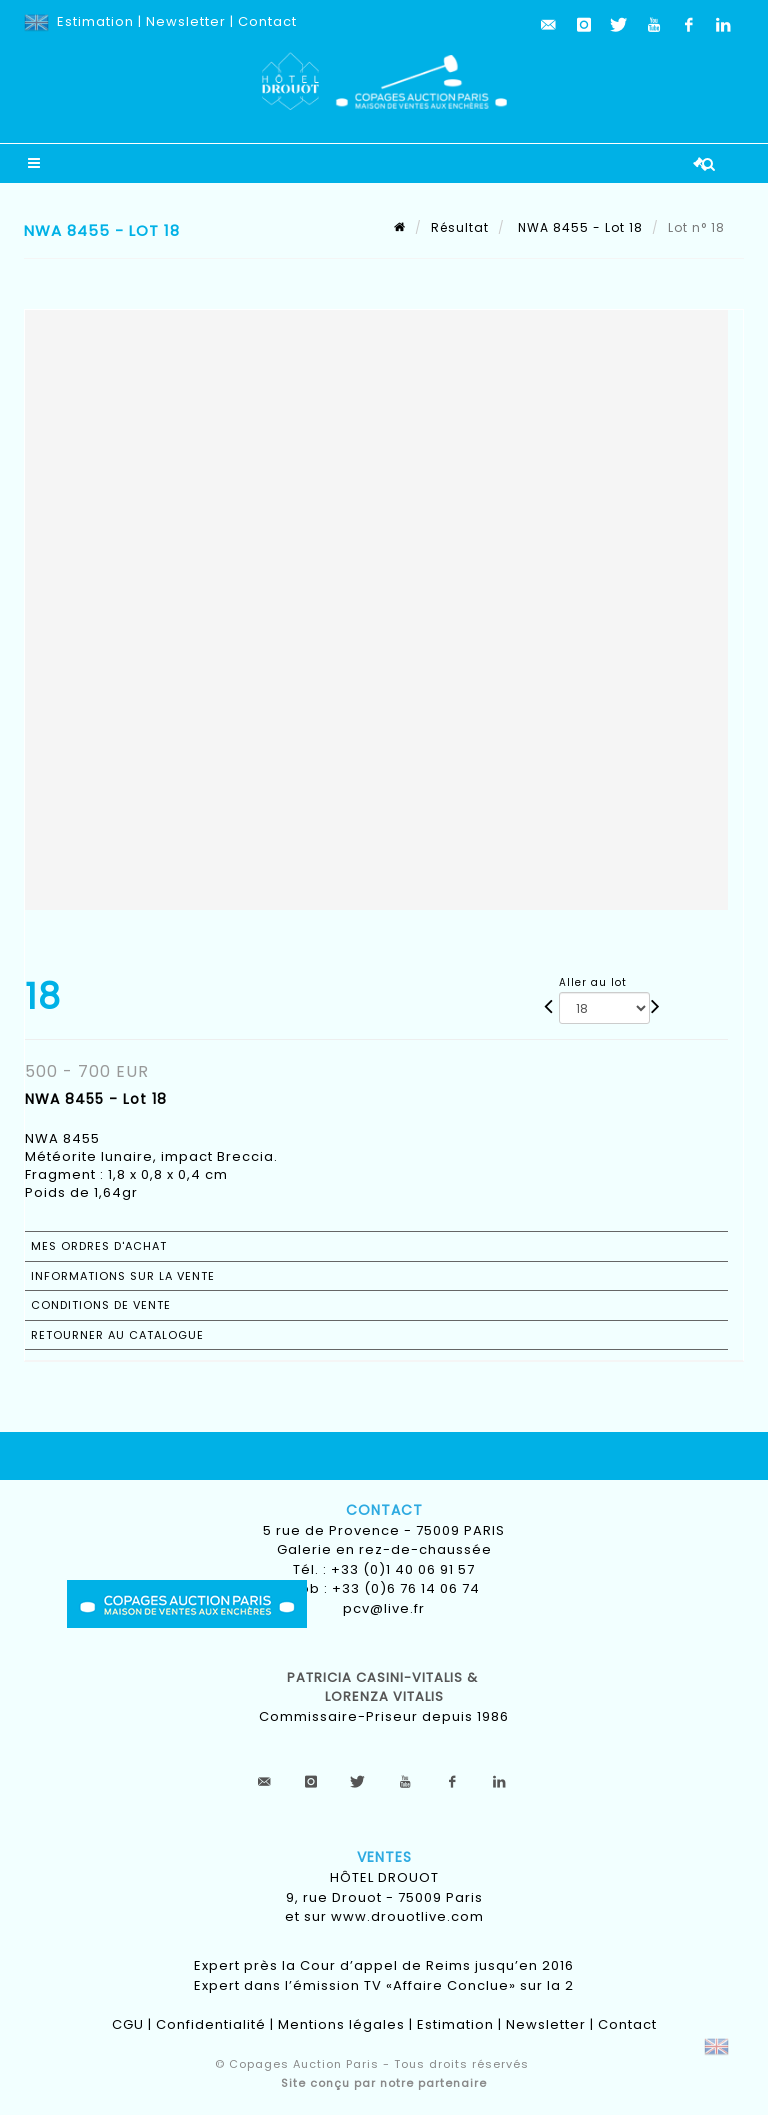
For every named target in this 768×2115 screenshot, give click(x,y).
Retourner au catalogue (117, 1335)
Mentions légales (341, 2024)
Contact (267, 21)
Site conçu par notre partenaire (384, 2083)
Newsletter (186, 21)
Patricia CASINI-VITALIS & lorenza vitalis (384, 1687)
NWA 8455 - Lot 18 (578, 227)
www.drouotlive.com (407, 1916)
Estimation (95, 21)
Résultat (460, 227)
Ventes (384, 1857)
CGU (128, 2024)
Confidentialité (211, 2024)
